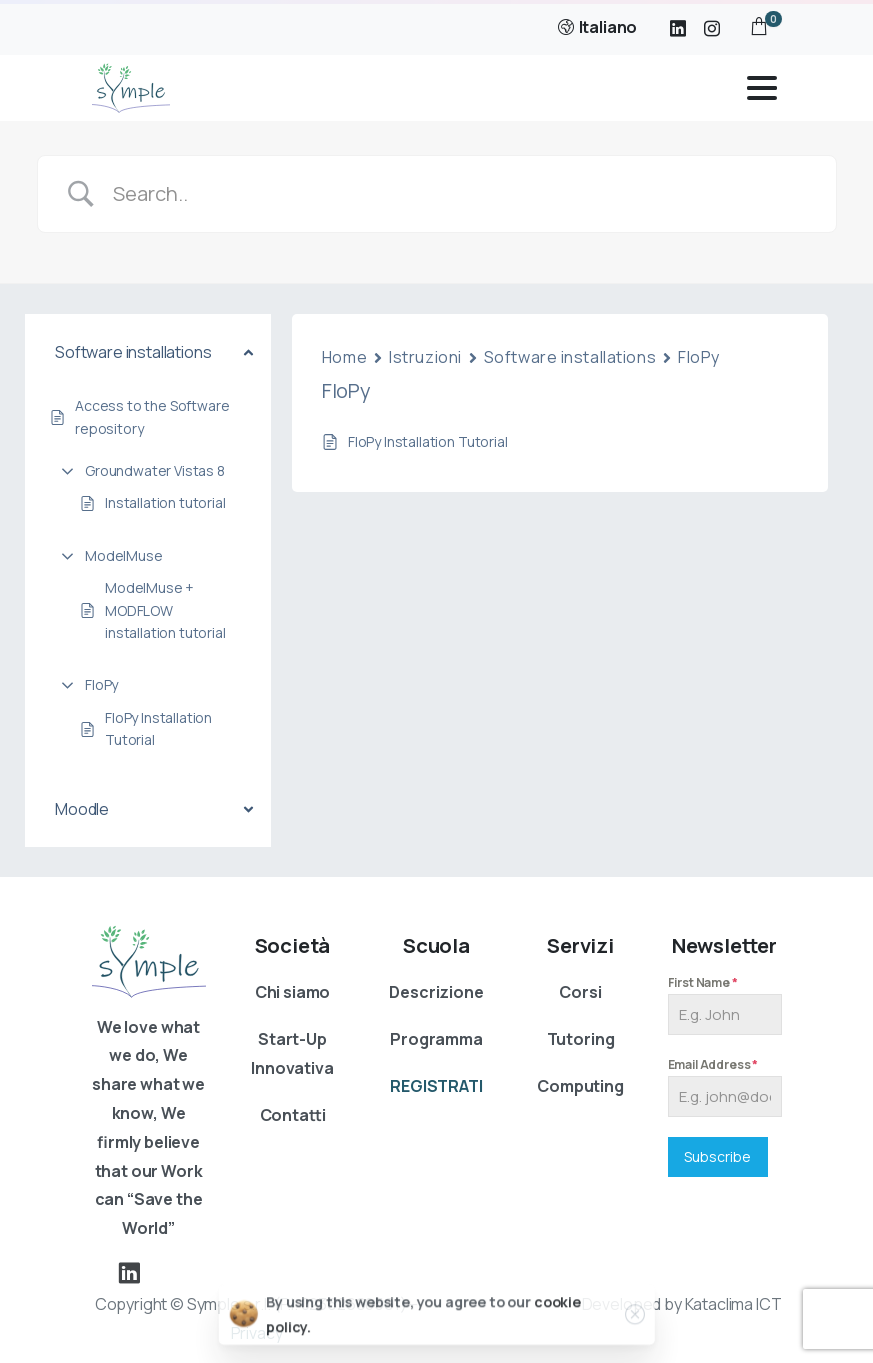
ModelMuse (124, 555)
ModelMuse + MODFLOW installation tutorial (165, 610)
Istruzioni (425, 357)
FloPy (101, 684)
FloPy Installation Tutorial (158, 728)
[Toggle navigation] (762, 88)
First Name (703, 982)
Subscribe (717, 1156)
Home (344, 357)
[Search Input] (462, 194)
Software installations (570, 357)
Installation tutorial (165, 502)
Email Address (713, 1064)
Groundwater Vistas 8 (155, 470)
